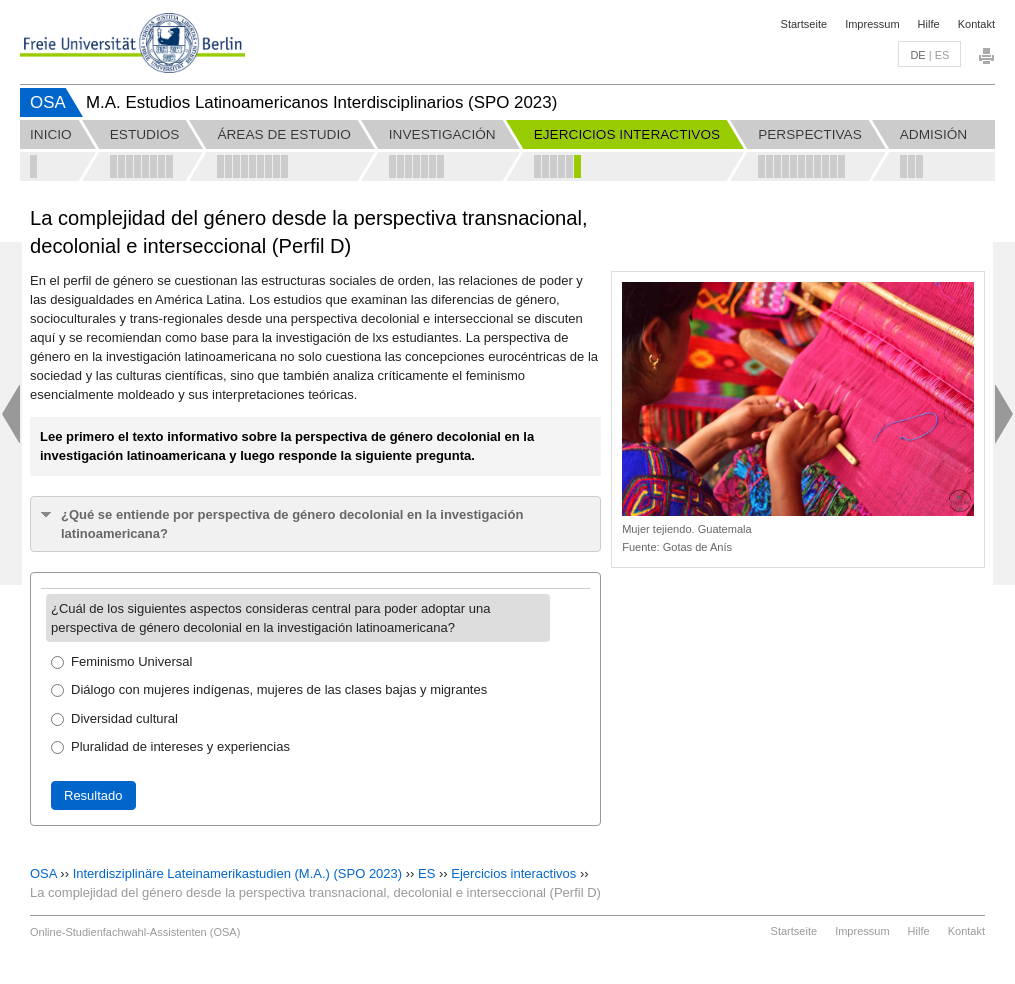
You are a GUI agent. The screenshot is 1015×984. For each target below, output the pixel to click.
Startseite (804, 24)
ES (426, 873)
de (917, 55)
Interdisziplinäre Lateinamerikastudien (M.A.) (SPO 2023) (237, 873)
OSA (48, 102)
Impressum (872, 24)
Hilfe (929, 24)
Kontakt (976, 24)
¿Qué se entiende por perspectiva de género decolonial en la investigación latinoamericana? (292, 524)
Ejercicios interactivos (513, 873)
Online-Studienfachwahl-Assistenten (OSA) (135, 932)
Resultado (93, 795)
